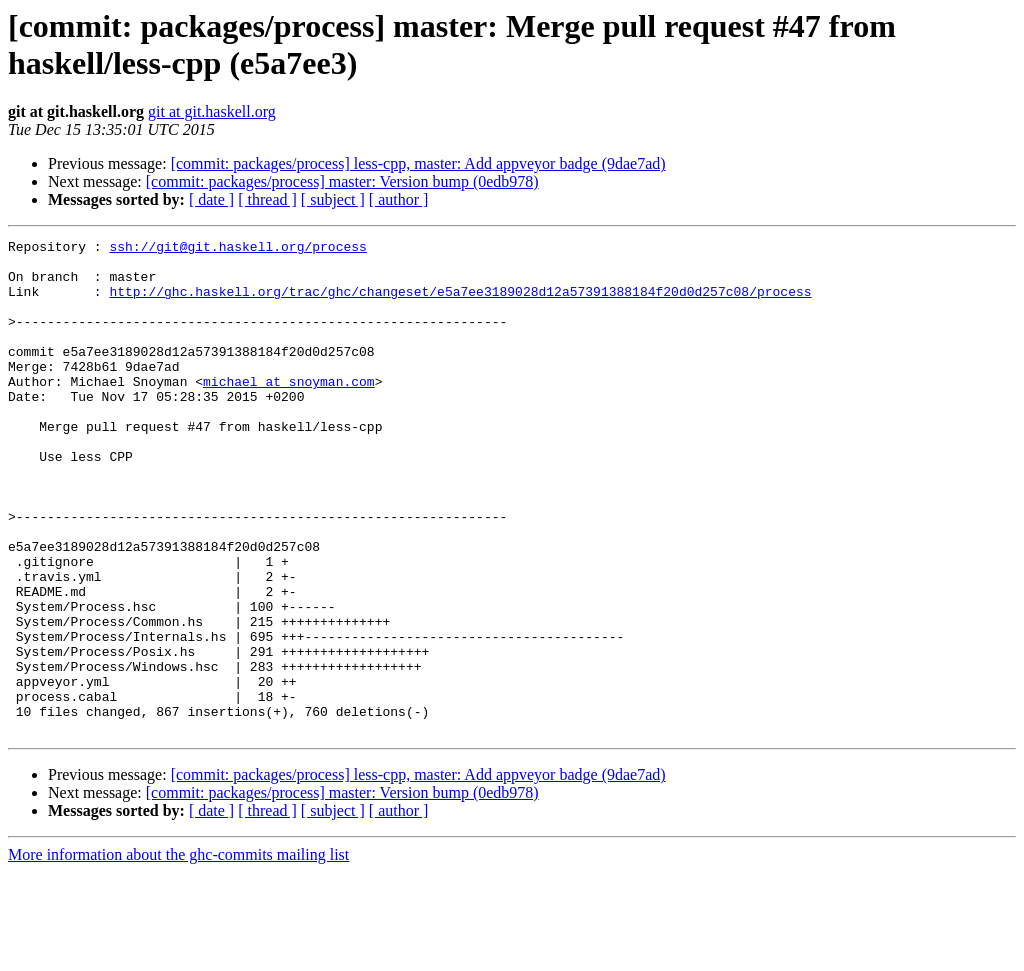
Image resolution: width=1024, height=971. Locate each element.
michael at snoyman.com (289, 411)
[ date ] (211, 199)
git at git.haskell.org (212, 111)
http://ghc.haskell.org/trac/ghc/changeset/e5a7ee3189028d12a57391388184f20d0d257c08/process (460, 303)
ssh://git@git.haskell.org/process (237, 249)
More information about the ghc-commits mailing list (178, 953)
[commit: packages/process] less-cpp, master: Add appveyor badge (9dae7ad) (418, 163)
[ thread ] (267, 199)
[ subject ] (333, 199)
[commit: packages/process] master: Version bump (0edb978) (342, 181)
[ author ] (399, 199)
